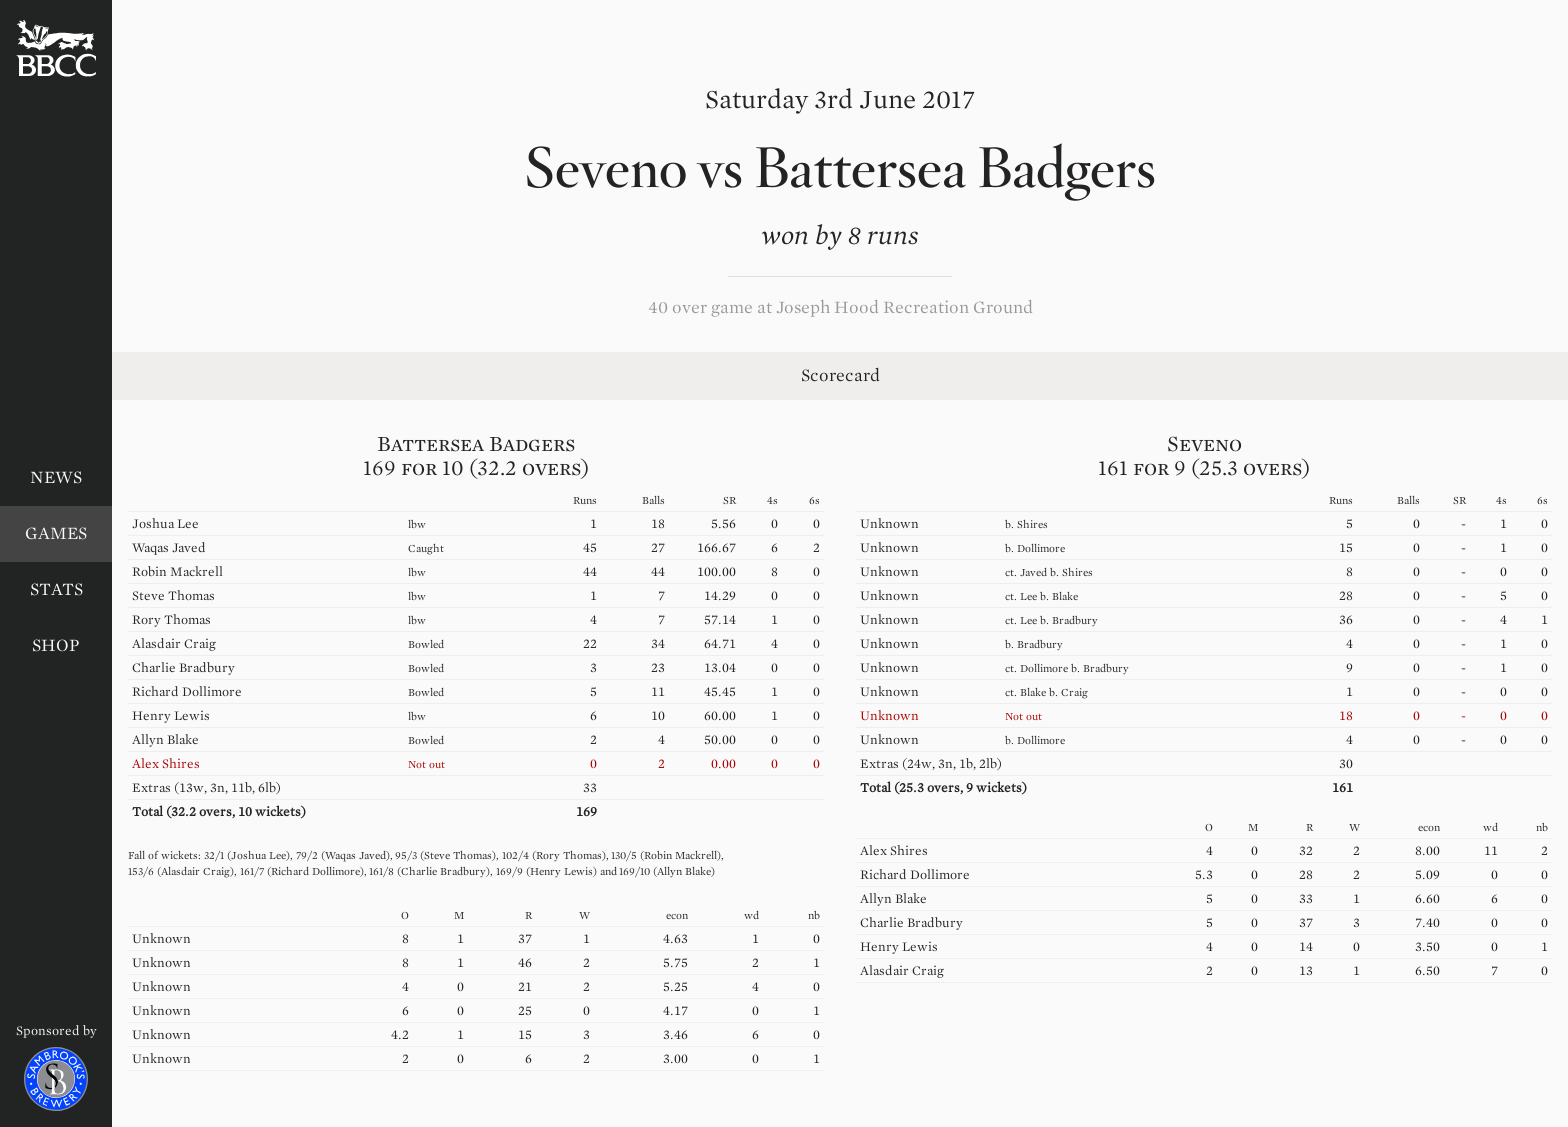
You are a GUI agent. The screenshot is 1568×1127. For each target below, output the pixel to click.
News (56, 477)
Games (56, 533)
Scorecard (840, 375)
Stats (56, 589)
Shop (56, 645)
